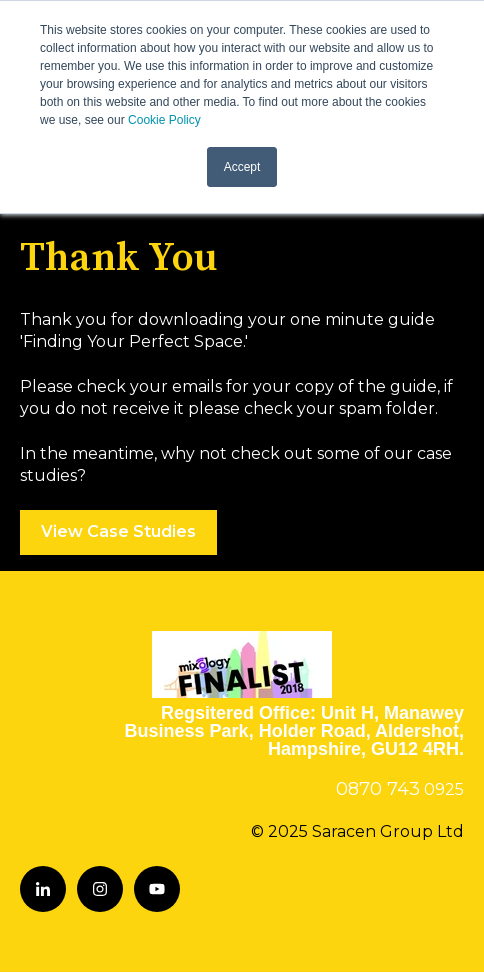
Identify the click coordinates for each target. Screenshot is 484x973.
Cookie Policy (164, 120)
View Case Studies (118, 531)
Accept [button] (242, 167)
